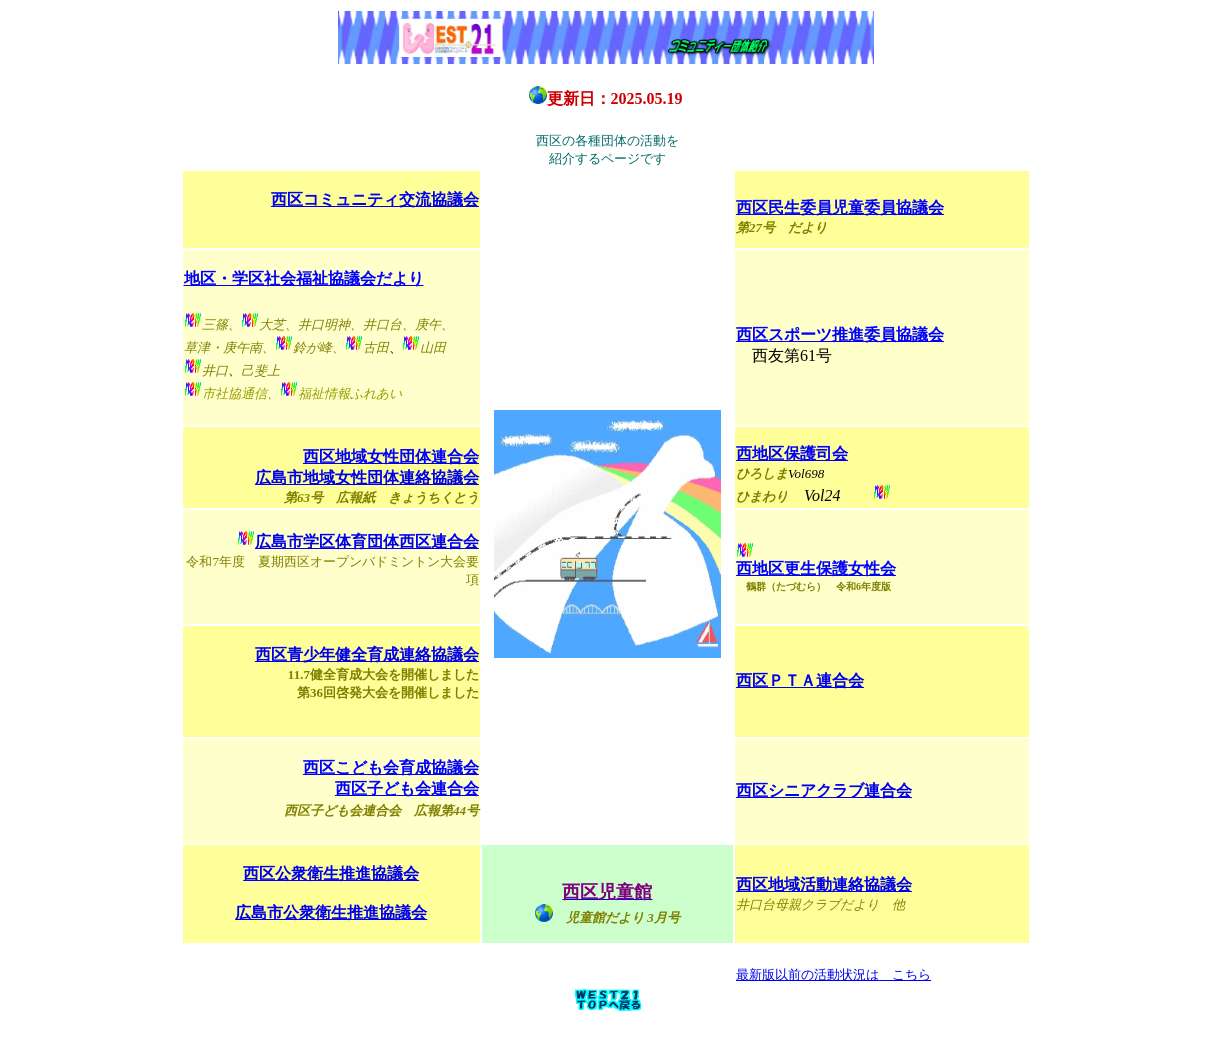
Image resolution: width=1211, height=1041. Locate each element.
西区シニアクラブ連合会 (824, 790)
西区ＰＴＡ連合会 (800, 680)
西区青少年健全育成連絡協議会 (367, 654)
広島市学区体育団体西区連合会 (367, 541)
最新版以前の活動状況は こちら (833, 974)
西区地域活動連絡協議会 (824, 884)
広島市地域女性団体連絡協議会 (367, 477)
